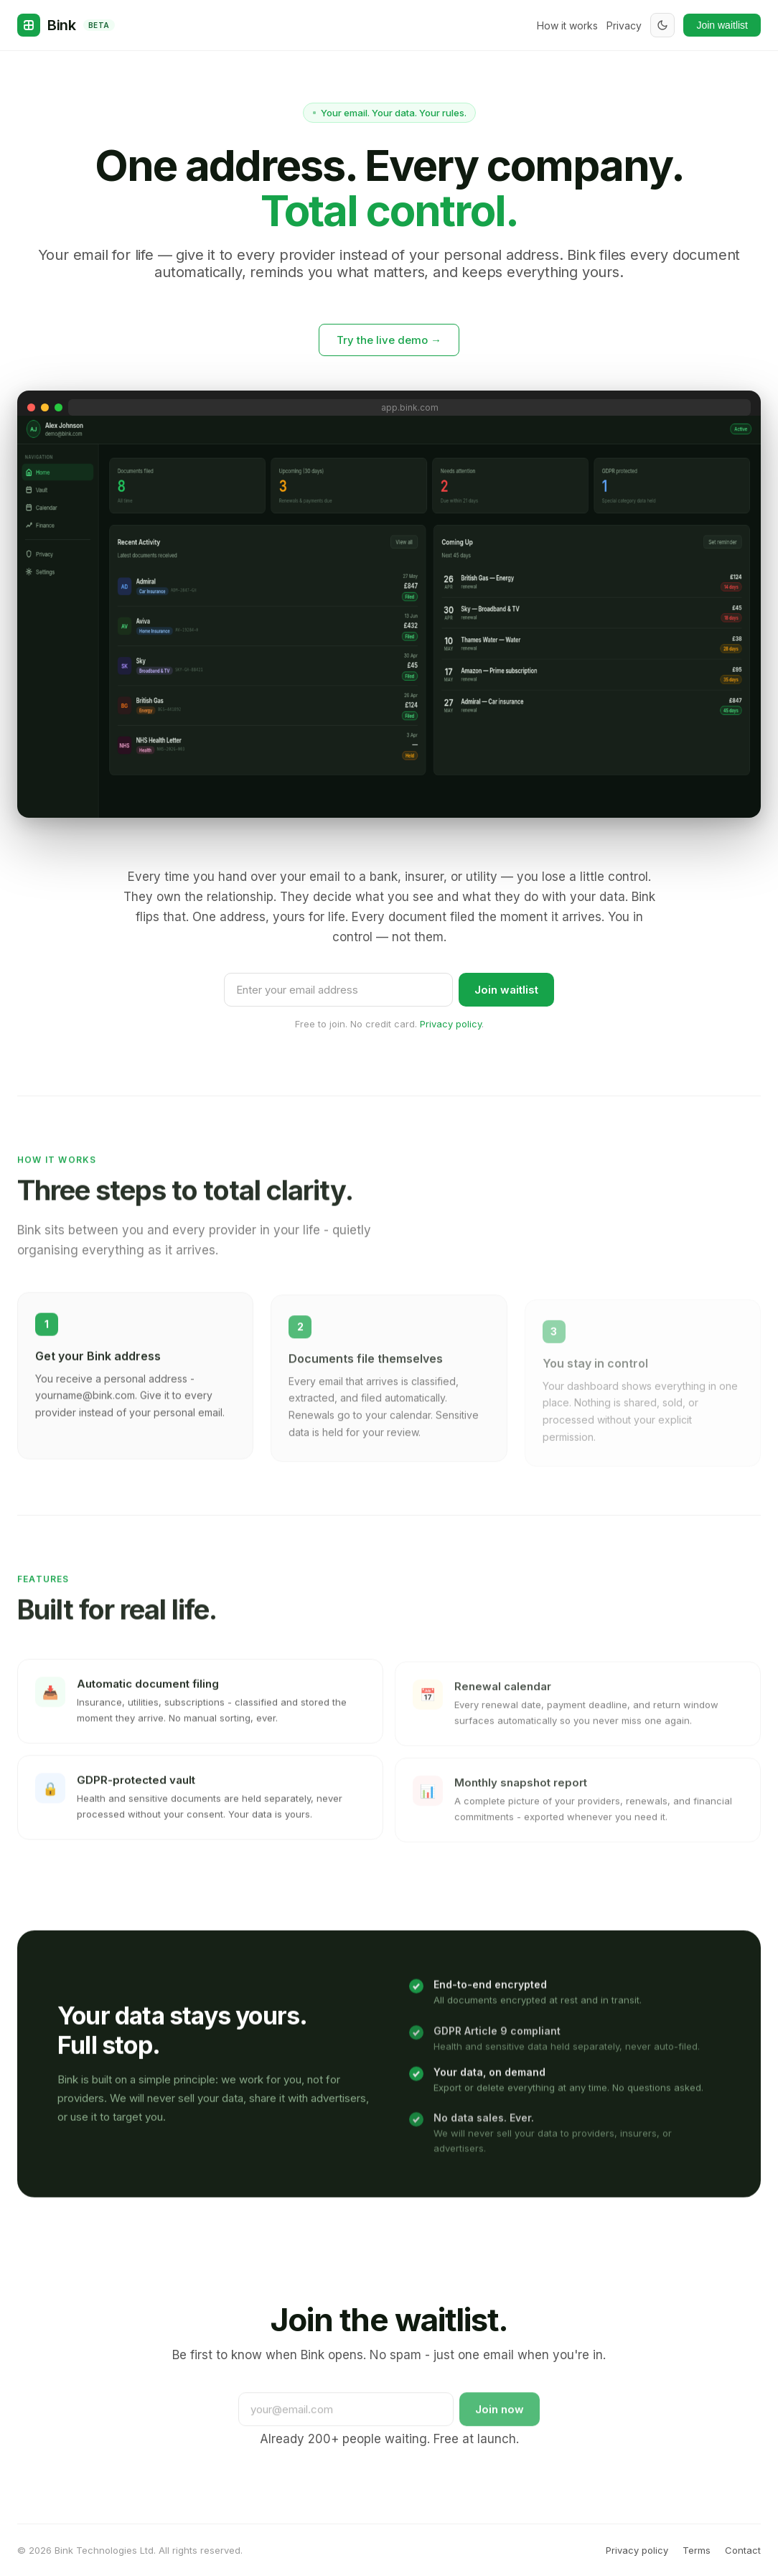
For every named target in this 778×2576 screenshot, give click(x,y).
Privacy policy (451, 1024)
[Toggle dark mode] (662, 25)
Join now (499, 2420)
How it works (567, 25)
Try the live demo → (389, 340)
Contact (743, 2550)
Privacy (624, 25)
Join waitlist (722, 25)
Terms (697, 2550)
